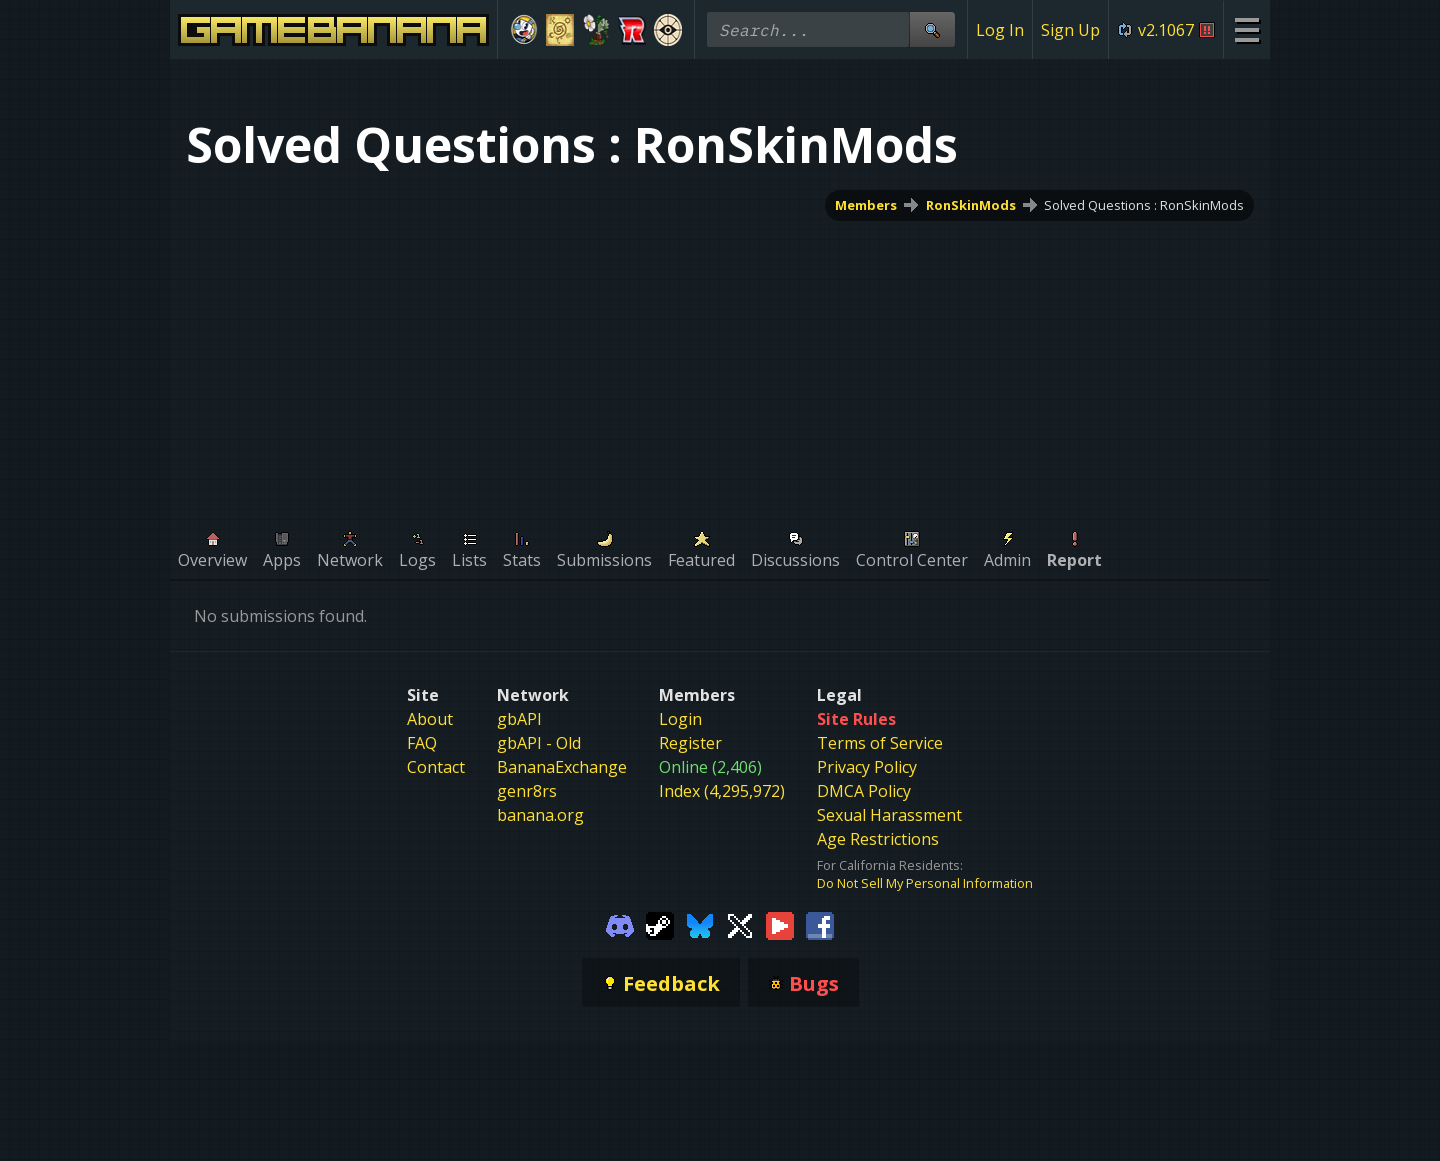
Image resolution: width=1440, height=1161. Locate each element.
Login (680, 719)
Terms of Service (880, 743)
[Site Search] (932, 29)
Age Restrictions (878, 839)
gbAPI (519, 719)
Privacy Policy (867, 767)
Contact (436, 767)
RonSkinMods (971, 205)
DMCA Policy (864, 791)
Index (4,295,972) (722, 791)
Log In (1000, 30)
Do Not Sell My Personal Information (925, 883)
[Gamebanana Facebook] (820, 924)
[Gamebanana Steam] (660, 924)
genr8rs (527, 791)
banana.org (540, 815)
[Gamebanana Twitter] (740, 924)
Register (690, 743)
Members (866, 205)
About (430, 719)
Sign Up (1070, 30)
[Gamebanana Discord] (620, 924)
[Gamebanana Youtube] (780, 924)
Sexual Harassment (889, 815)
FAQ (422, 743)
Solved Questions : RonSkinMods (1144, 205)
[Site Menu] (1246, 29)
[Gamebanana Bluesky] (700, 924)
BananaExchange (562, 767)
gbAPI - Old (539, 743)
